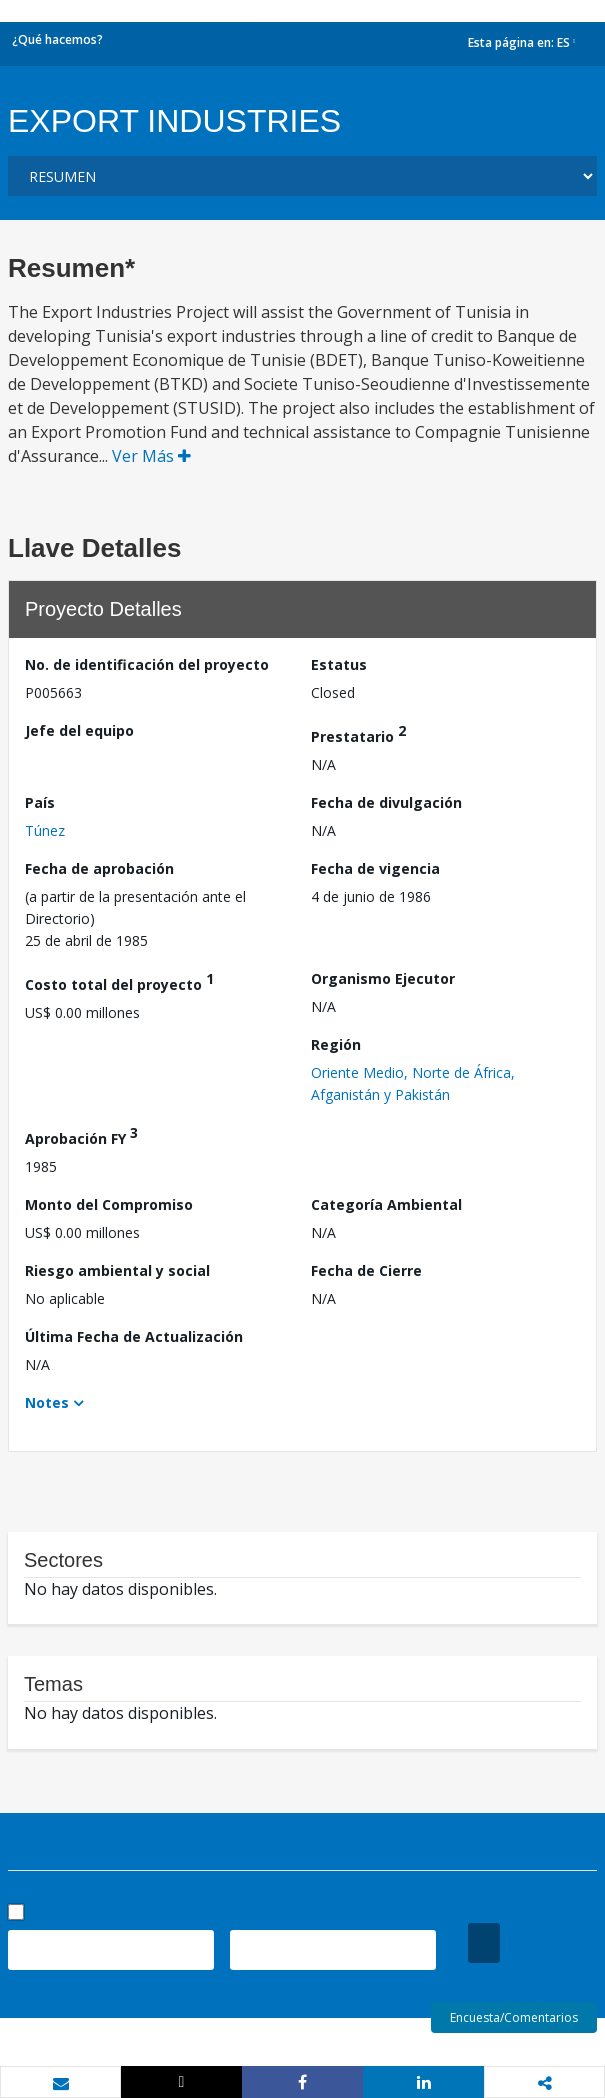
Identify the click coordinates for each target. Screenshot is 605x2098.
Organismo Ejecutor (383, 978)
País (40, 802)
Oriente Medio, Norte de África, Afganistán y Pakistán (413, 1083)
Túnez (45, 830)
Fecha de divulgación (386, 802)
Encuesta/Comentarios (514, 2017)
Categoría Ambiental (386, 1204)
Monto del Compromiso (109, 1204)
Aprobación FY (81, 1135)
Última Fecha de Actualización (134, 1336)
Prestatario (358, 733)
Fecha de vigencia (375, 868)
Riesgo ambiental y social (117, 1270)
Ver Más (151, 456)
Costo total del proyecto (119, 981)
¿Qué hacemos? (57, 39)
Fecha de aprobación (99, 868)
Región (336, 1044)
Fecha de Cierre (366, 1270)
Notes (47, 1402)
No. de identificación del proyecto (147, 664)
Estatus (339, 664)
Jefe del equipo (79, 730)
